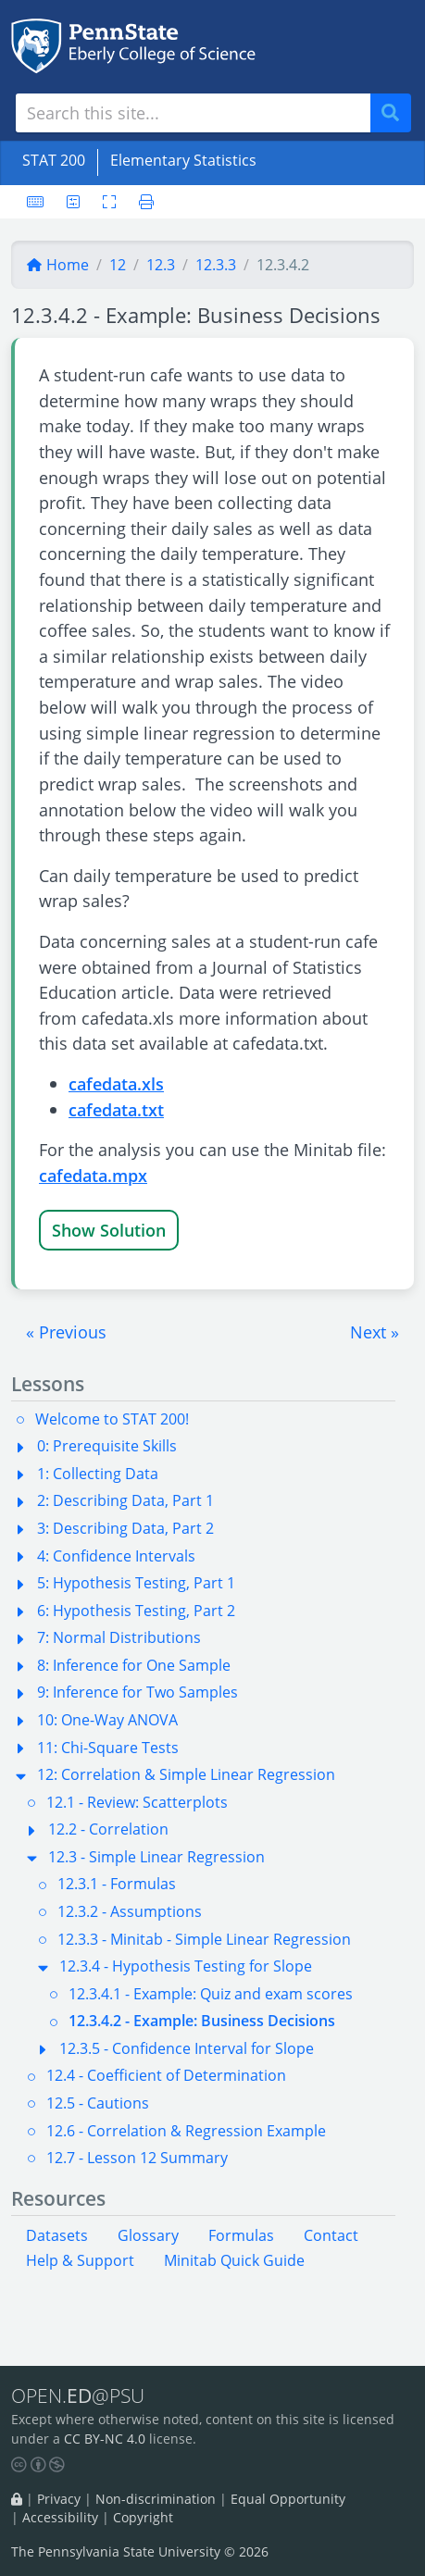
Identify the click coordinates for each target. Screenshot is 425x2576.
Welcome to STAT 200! (112, 1419)
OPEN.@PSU (77, 2395)
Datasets (57, 2235)
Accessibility (60, 2517)
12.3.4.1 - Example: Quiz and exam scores (211, 1994)
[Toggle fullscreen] (109, 202)
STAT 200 (53, 160)
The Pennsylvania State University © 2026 (140, 2551)
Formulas (241, 2235)
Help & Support (80, 2260)
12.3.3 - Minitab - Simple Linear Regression (204, 1939)
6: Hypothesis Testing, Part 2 (136, 1610)
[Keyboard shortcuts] (35, 202)
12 (117, 265)
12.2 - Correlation (108, 1829)
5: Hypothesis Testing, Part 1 (136, 1583)
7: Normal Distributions (119, 1637)
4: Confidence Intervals (116, 1556)
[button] (66, 1332)
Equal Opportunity (288, 2499)
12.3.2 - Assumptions (129, 1911)
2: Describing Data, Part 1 (125, 1500)
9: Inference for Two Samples (137, 1692)
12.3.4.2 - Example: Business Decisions (202, 2020)
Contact (331, 2235)
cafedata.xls (116, 1083)
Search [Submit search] (397, 113)
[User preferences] (73, 202)
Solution (133, 1229)
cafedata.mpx (93, 1175)
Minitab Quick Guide (234, 2260)
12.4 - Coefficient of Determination (166, 2075)
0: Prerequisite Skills (107, 1446)
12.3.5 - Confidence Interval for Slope (186, 2048)
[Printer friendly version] (141, 202)
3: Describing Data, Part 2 (125, 1528)
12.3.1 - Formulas (116, 1883)
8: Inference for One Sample (134, 1665)
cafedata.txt (116, 1109)
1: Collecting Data (97, 1473)
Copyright (143, 2517)
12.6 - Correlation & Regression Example (186, 2131)
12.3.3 (215, 265)
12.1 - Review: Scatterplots (137, 1802)
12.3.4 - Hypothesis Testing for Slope (185, 1966)
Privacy (59, 2499)
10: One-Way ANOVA (107, 1720)
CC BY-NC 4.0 (104, 2438)
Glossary (148, 2235)
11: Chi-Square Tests (108, 1747)
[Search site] (193, 113)
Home (57, 265)
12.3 (160, 265)
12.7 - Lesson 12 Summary (137, 2157)
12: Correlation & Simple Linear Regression (186, 1774)
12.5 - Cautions (97, 2103)
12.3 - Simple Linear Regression (156, 1857)
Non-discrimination (155, 2499)
